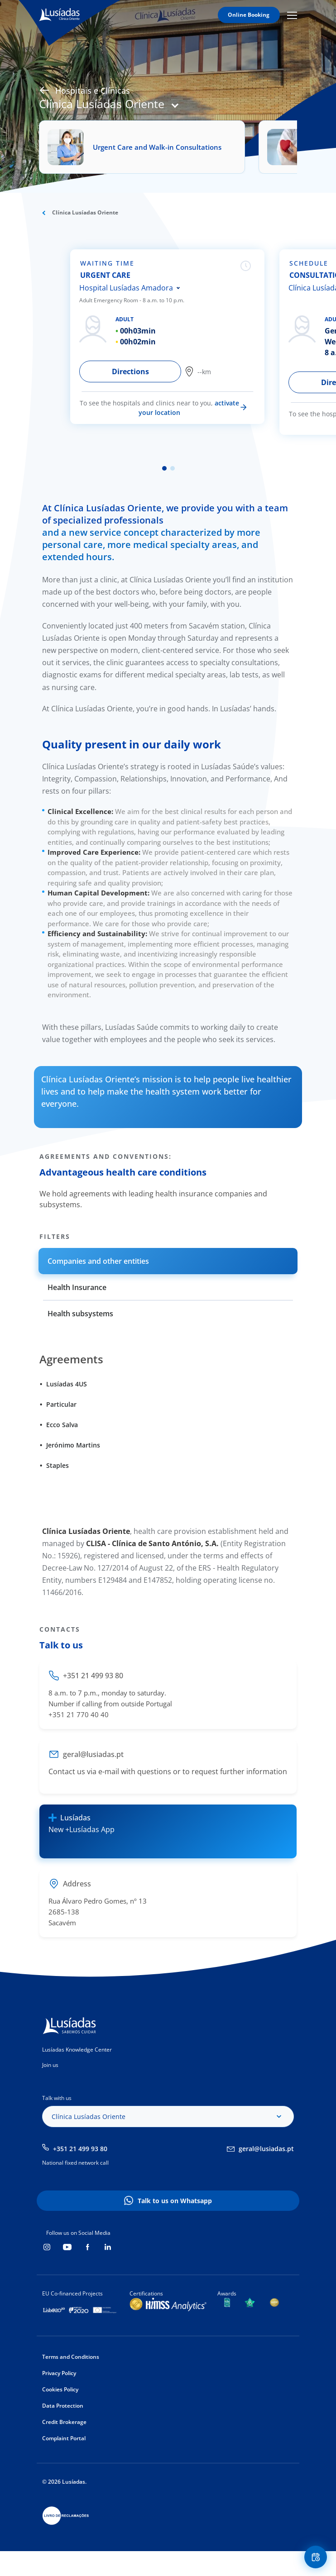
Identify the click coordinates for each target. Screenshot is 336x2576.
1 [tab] (164, 468)
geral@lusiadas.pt (266, 2148)
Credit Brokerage (64, 2422)
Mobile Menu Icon (292, 15)
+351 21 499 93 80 (80, 2148)
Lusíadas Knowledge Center (77, 2049)
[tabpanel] (172, 336)
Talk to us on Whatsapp (175, 2200)
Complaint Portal (64, 2438)
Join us (50, 2065)
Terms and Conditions (70, 2357)
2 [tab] (172, 468)
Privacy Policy (59, 2373)
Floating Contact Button (317, 2557)
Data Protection (62, 2405)
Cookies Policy (60, 2389)
